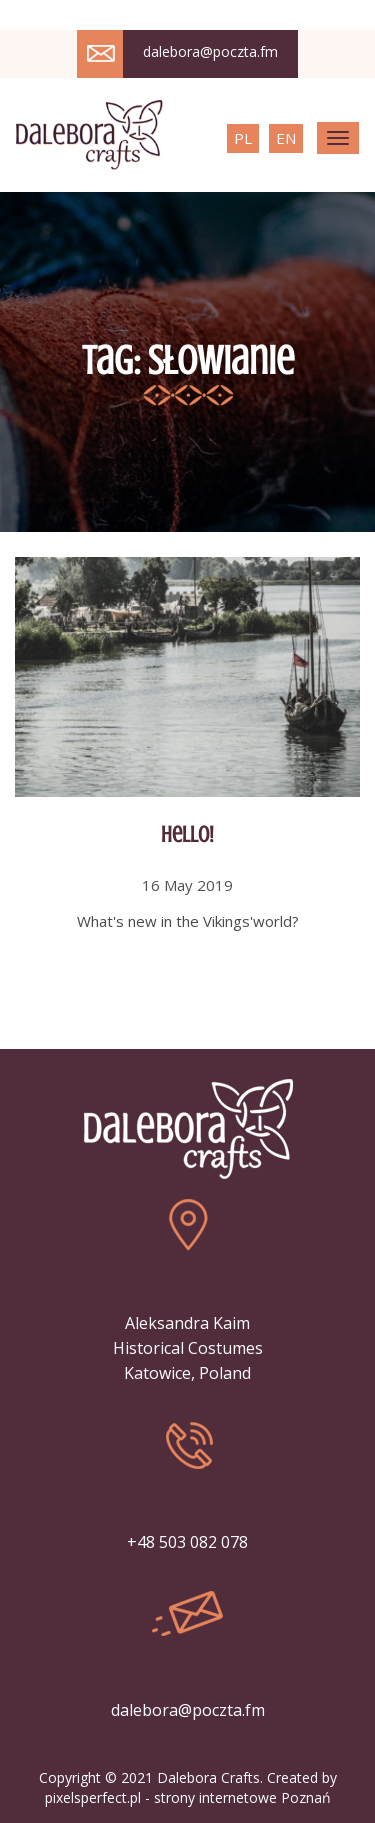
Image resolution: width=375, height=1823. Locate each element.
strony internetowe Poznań (242, 1797)
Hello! (187, 834)
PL (243, 138)
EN (286, 138)
